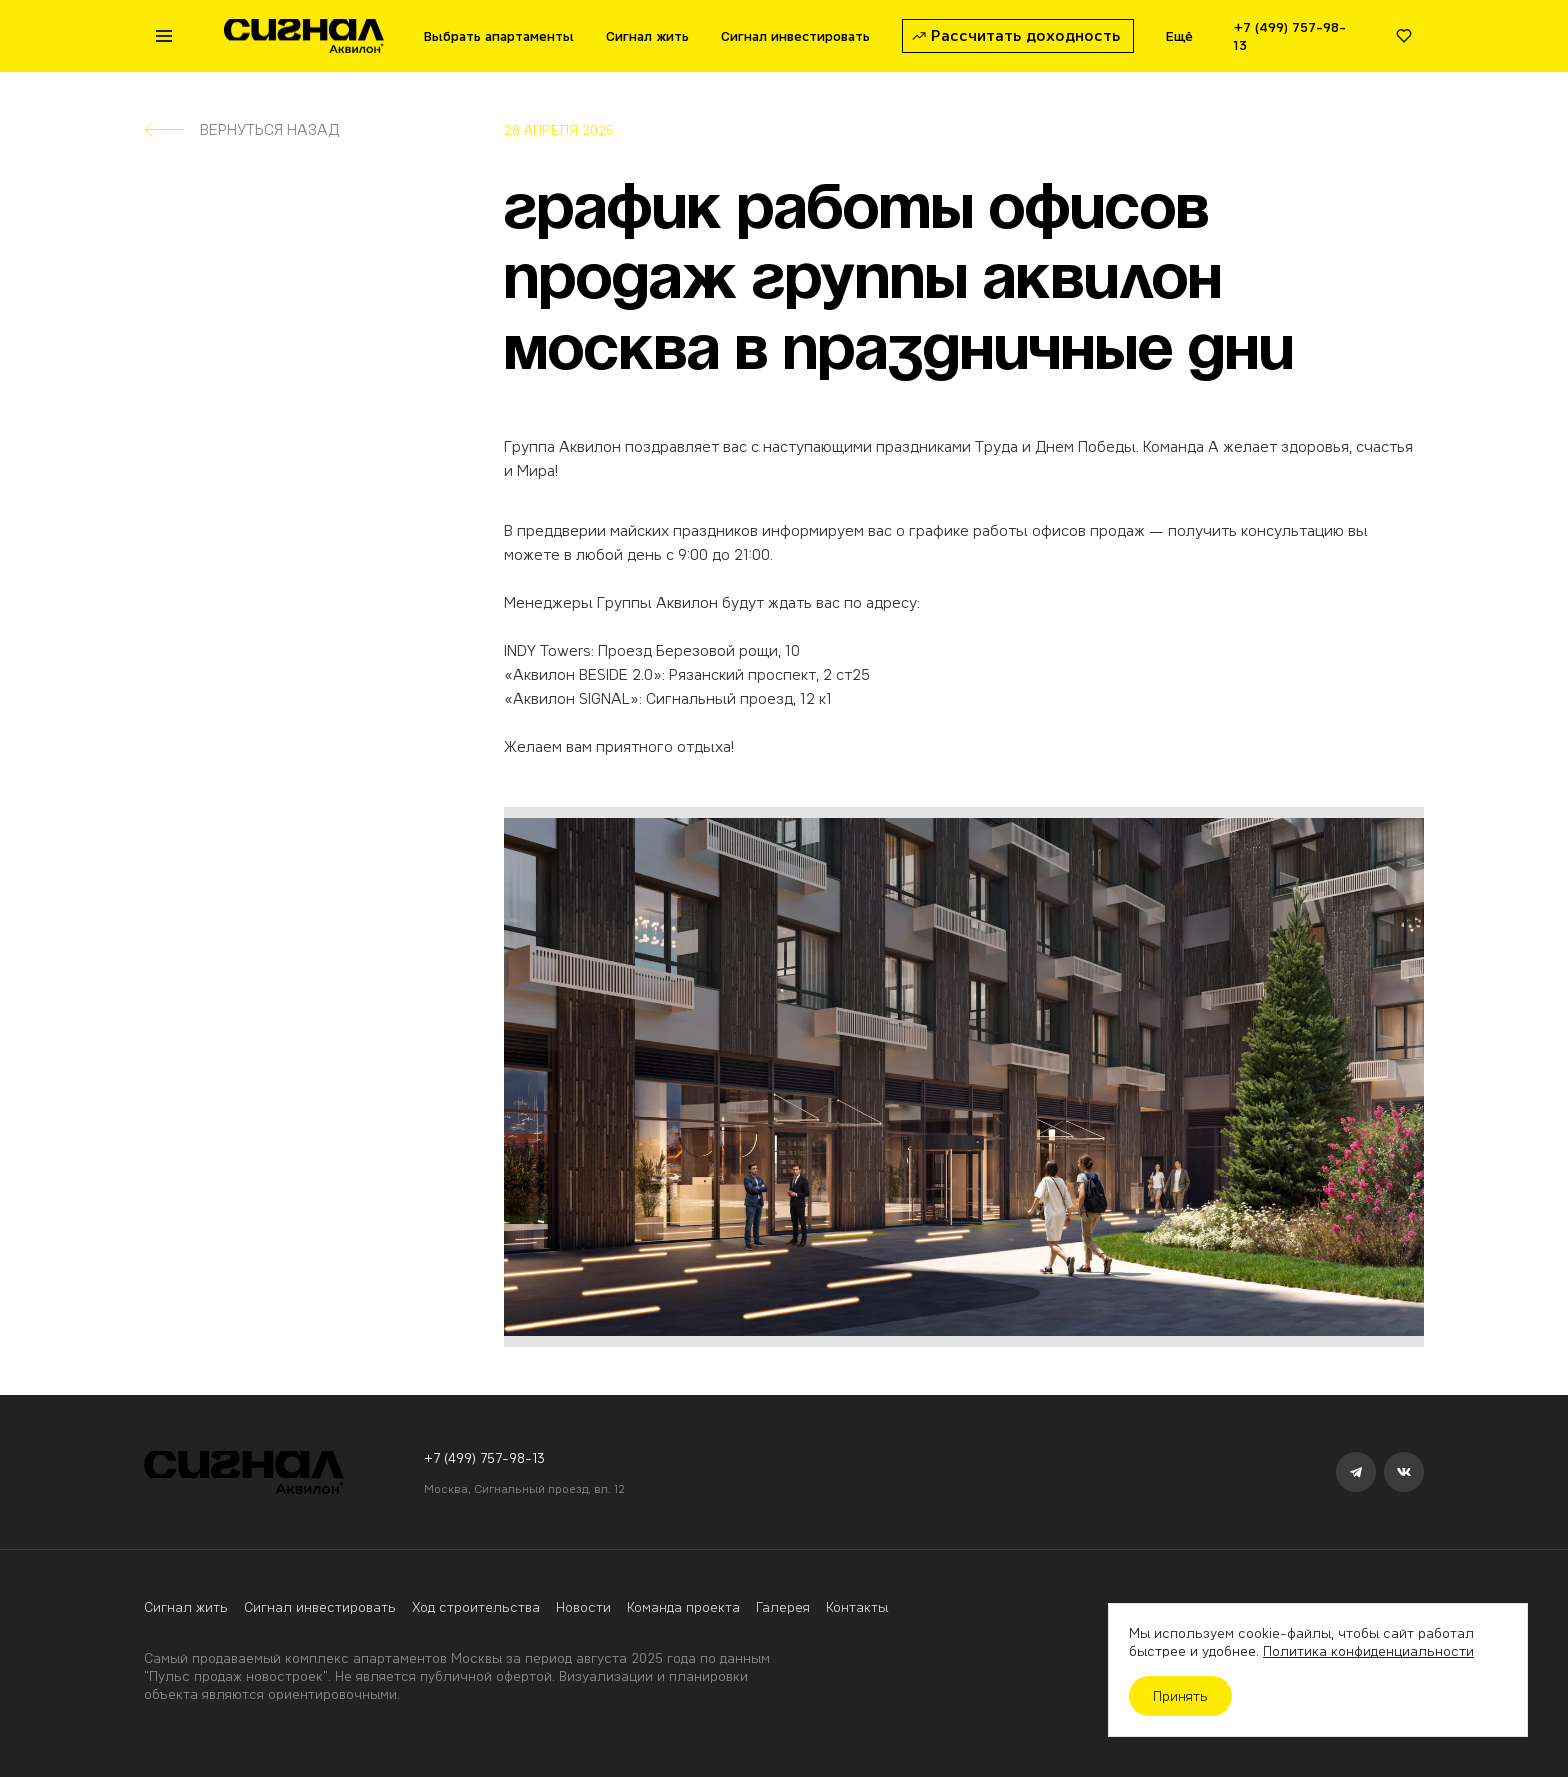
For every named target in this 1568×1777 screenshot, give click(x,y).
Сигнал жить (186, 1607)
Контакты (857, 1607)
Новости (583, 1607)
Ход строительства (476, 1607)
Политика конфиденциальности (1368, 1651)
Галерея (783, 1607)
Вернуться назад (241, 129)
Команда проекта (683, 1607)
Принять (1180, 1696)
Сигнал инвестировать (320, 1607)
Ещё (1179, 36)
